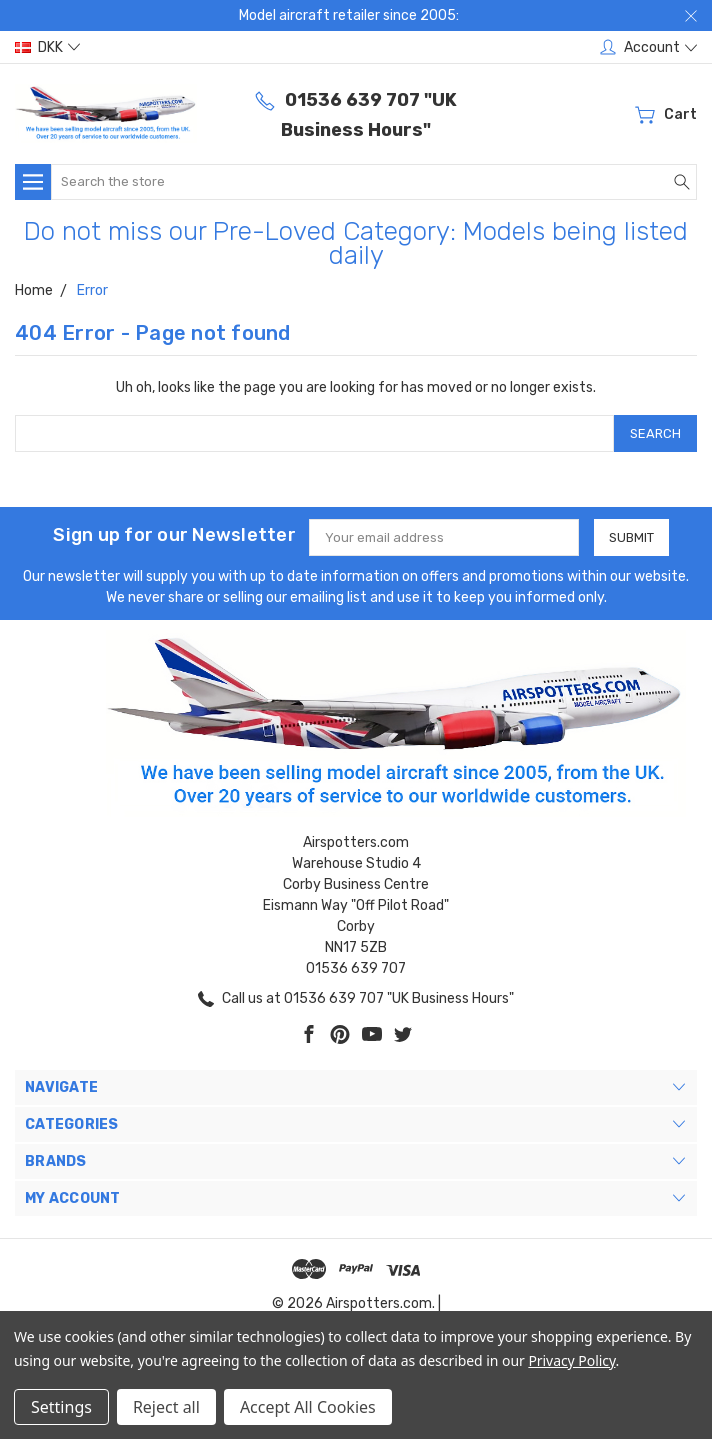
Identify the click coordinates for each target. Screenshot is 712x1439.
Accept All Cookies (308, 1407)
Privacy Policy (571, 1360)
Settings (61, 1407)
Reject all (166, 1407)
